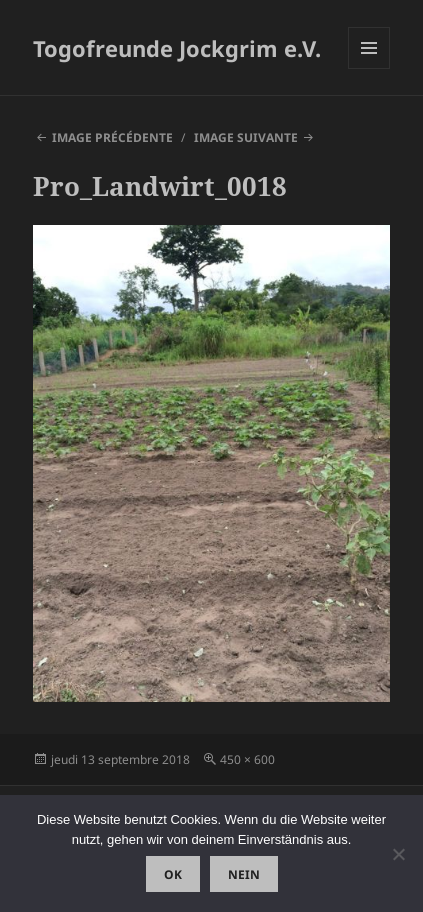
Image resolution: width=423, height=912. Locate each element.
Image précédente (112, 137)
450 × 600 (247, 759)
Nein (244, 874)
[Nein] (398, 854)
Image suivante (246, 137)
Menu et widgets (369, 68)
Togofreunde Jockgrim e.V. (177, 48)
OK (173, 874)
